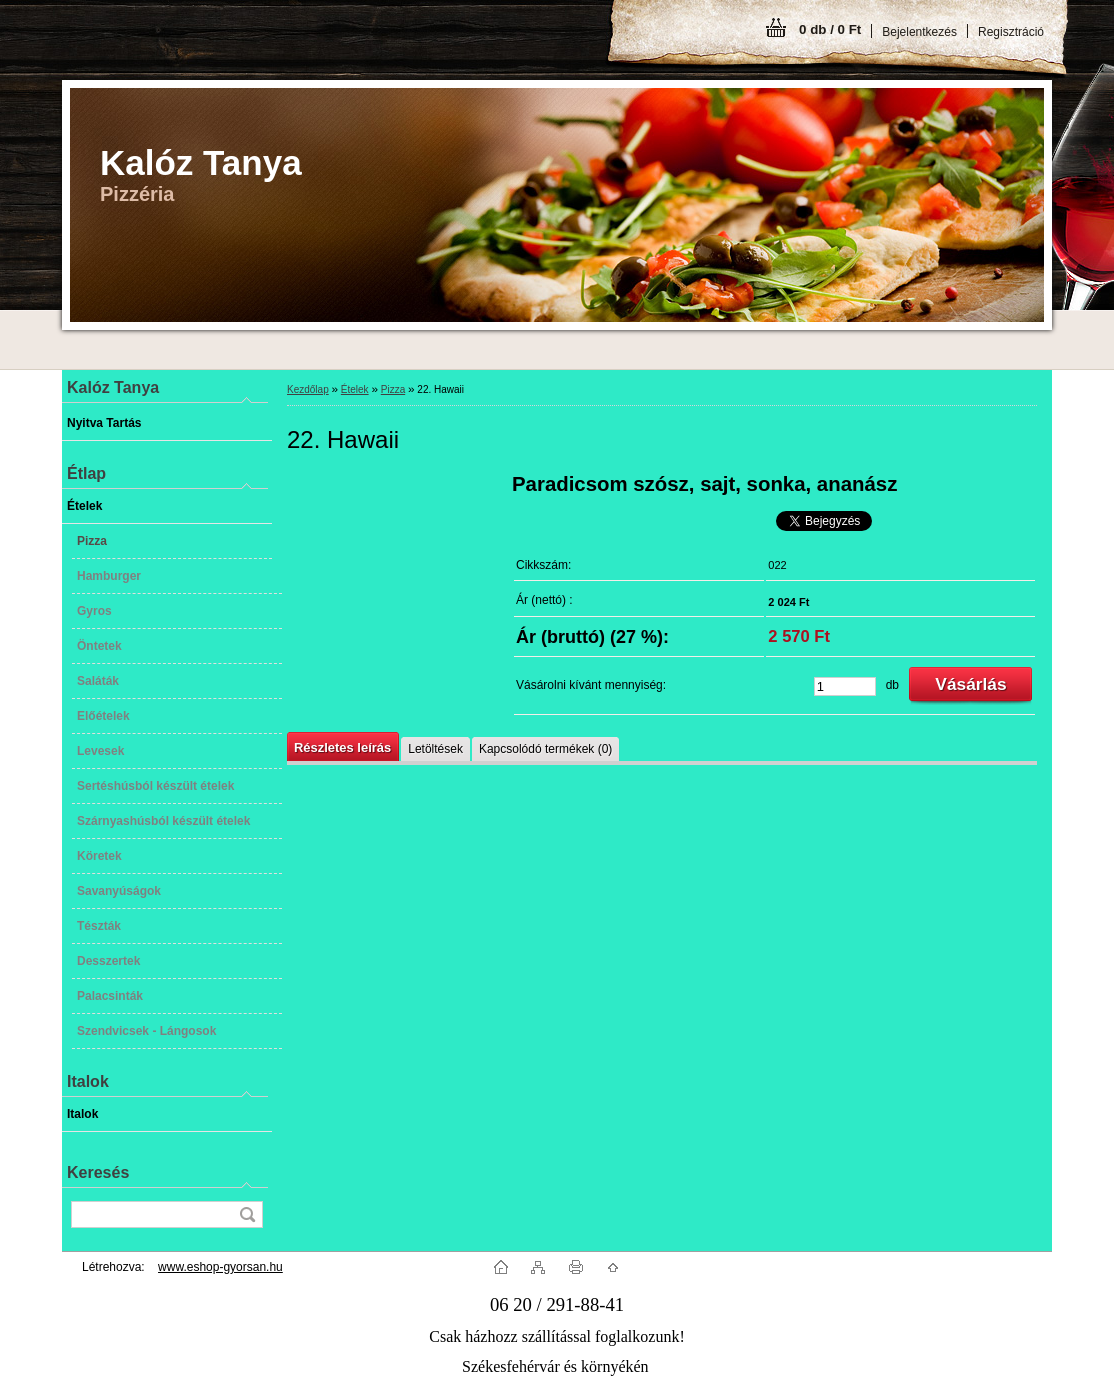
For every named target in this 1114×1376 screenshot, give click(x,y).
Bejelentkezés (919, 32)
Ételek (355, 389)
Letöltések (435, 749)
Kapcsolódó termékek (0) (545, 749)
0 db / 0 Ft (830, 29)
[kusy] (845, 686)
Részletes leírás (342, 747)
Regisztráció (1011, 32)
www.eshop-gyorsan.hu (220, 1267)
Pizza (393, 389)
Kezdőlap (308, 389)
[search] (247, 1214)
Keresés (98, 1172)
